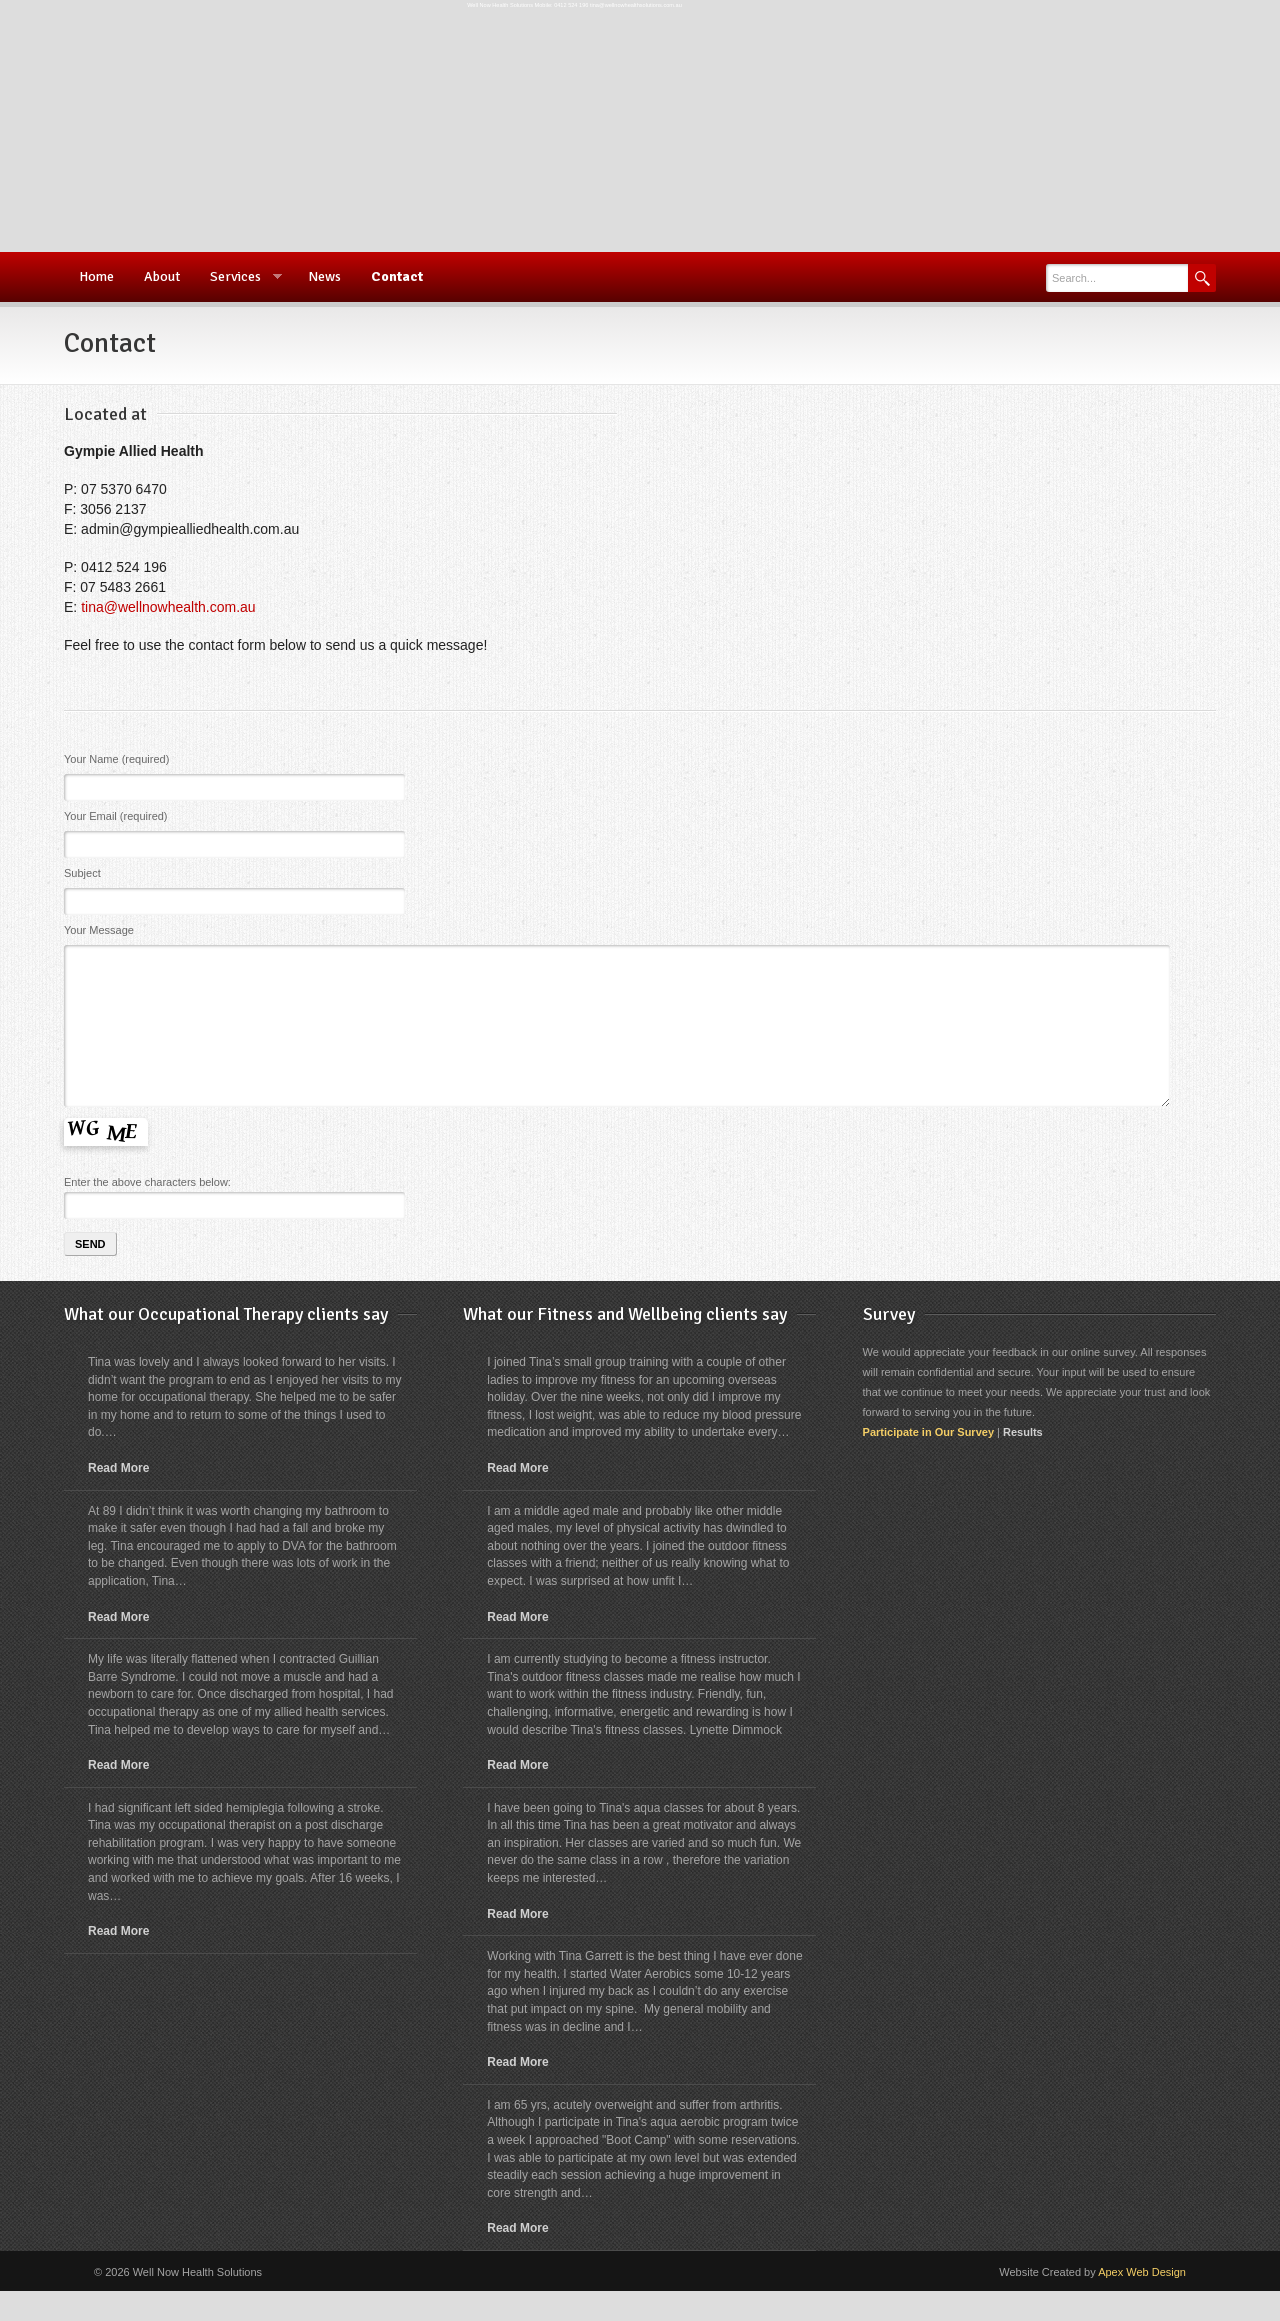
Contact (397, 276)
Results (1023, 1462)
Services (238, 277)
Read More (118, 1498)
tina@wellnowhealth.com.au (168, 607)
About (162, 276)
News (324, 276)
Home (96, 276)
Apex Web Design (1142, 2302)
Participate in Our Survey (928, 1462)
